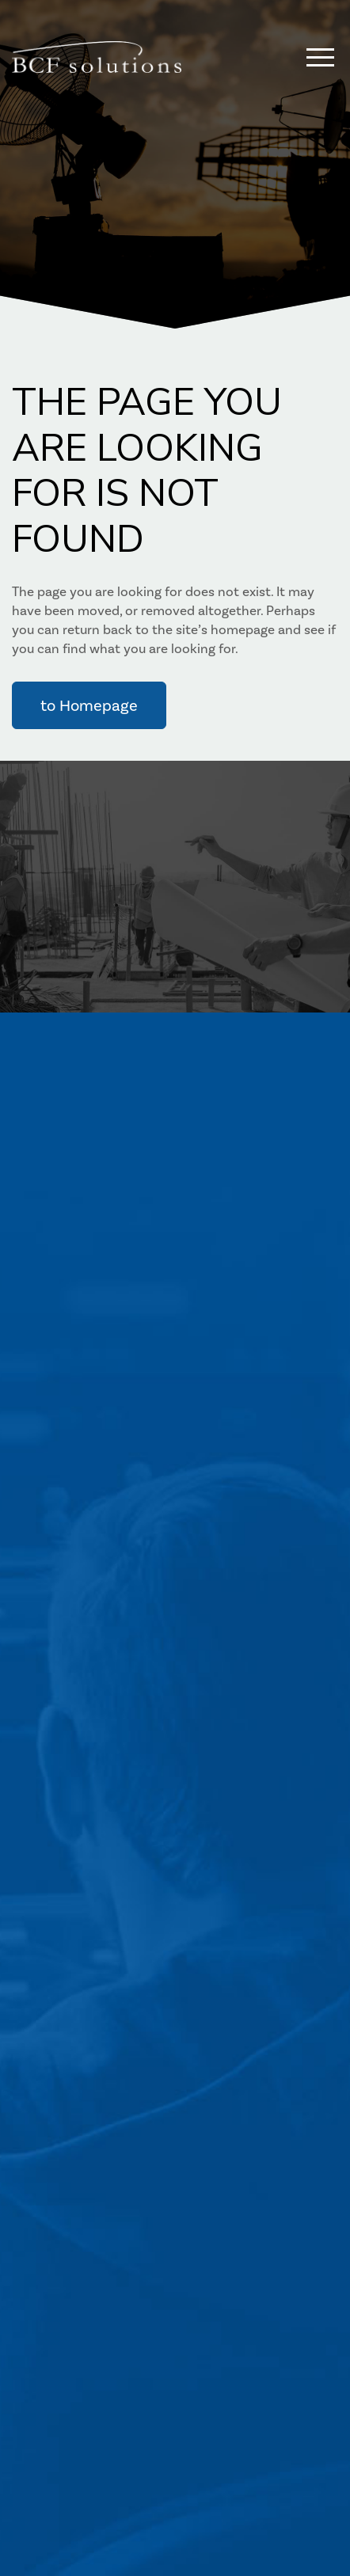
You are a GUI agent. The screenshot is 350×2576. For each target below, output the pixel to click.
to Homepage (89, 705)
